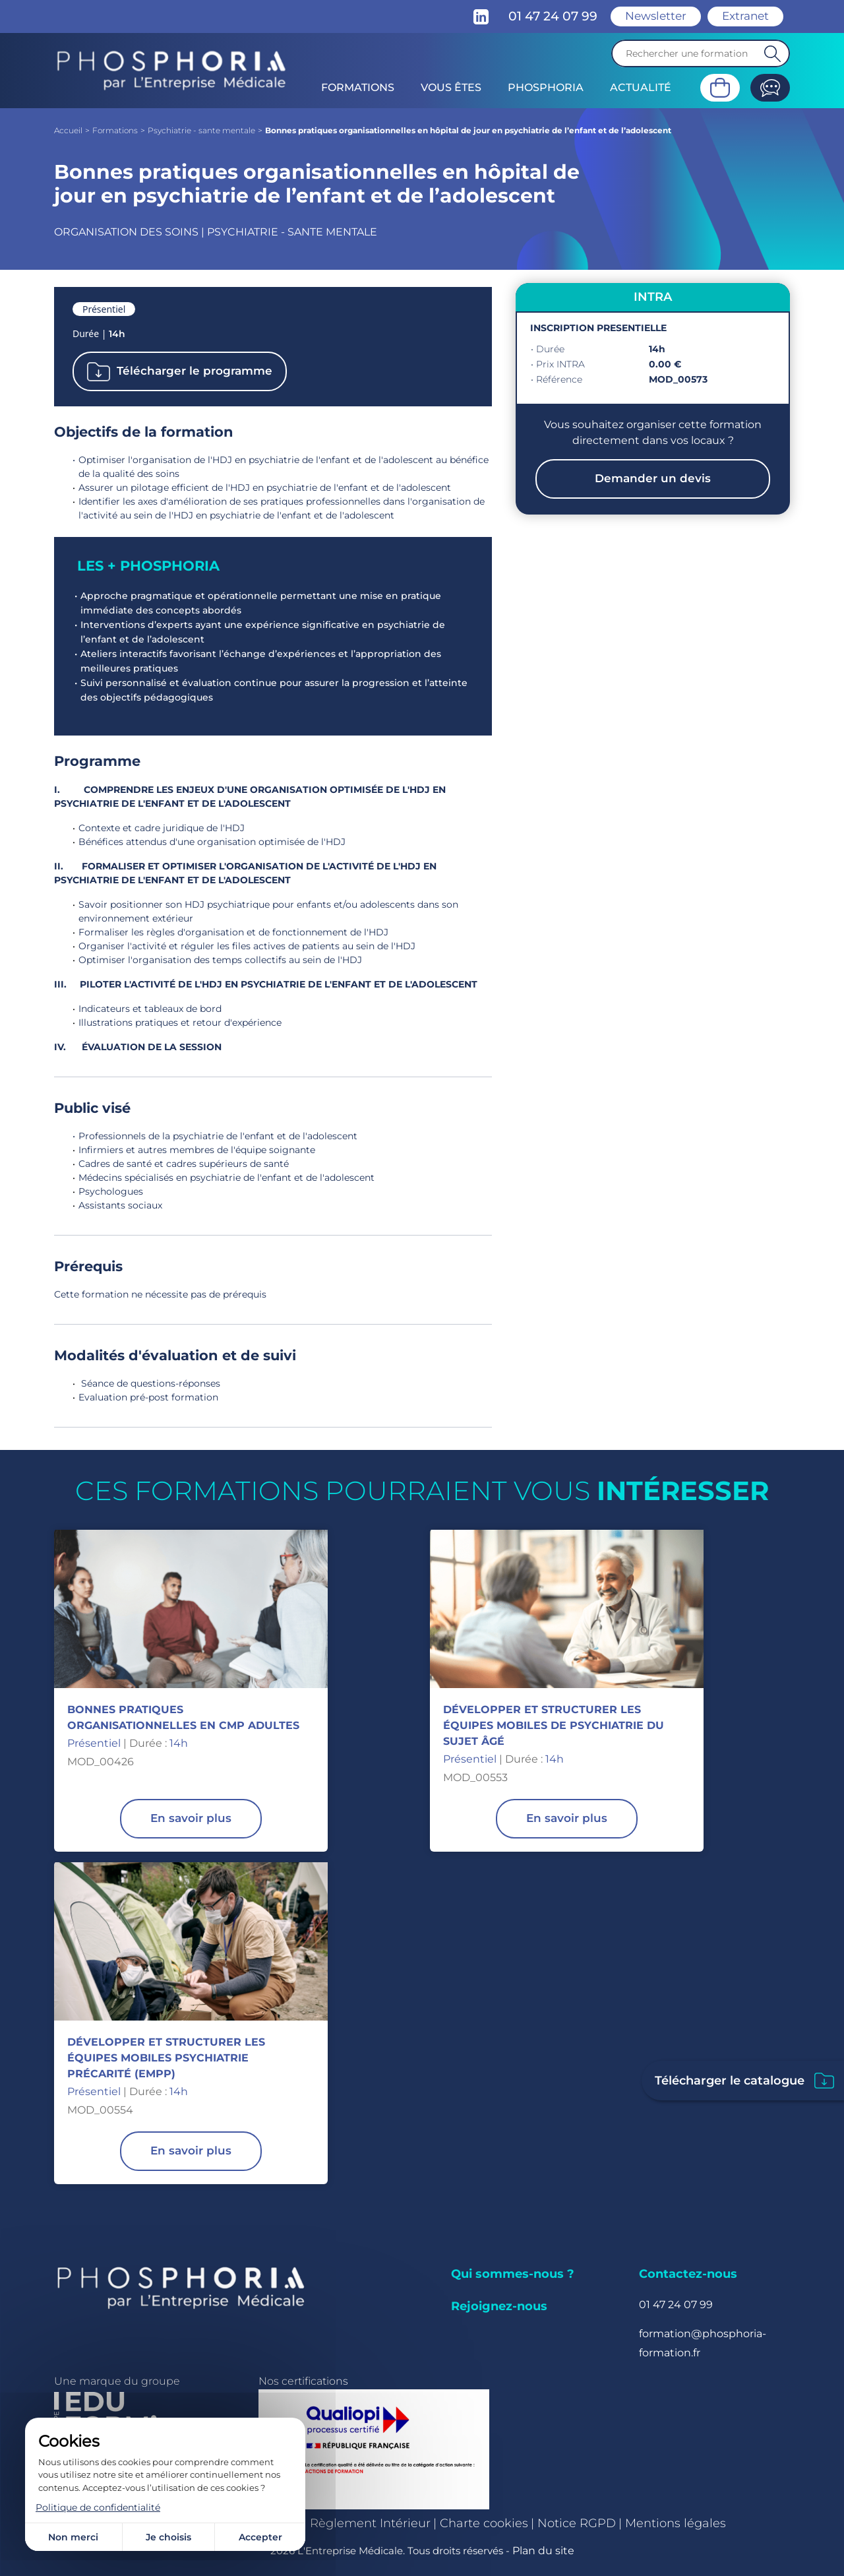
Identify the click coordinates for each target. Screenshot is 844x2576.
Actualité (640, 87)
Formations (357, 87)
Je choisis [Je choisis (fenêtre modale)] (168, 2537)
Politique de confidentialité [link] (98, 2507)
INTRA (653, 297)
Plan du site (543, 2550)
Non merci (73, 2537)
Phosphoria (546, 87)
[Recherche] (700, 53)
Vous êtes (451, 87)
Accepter (260, 2537)
